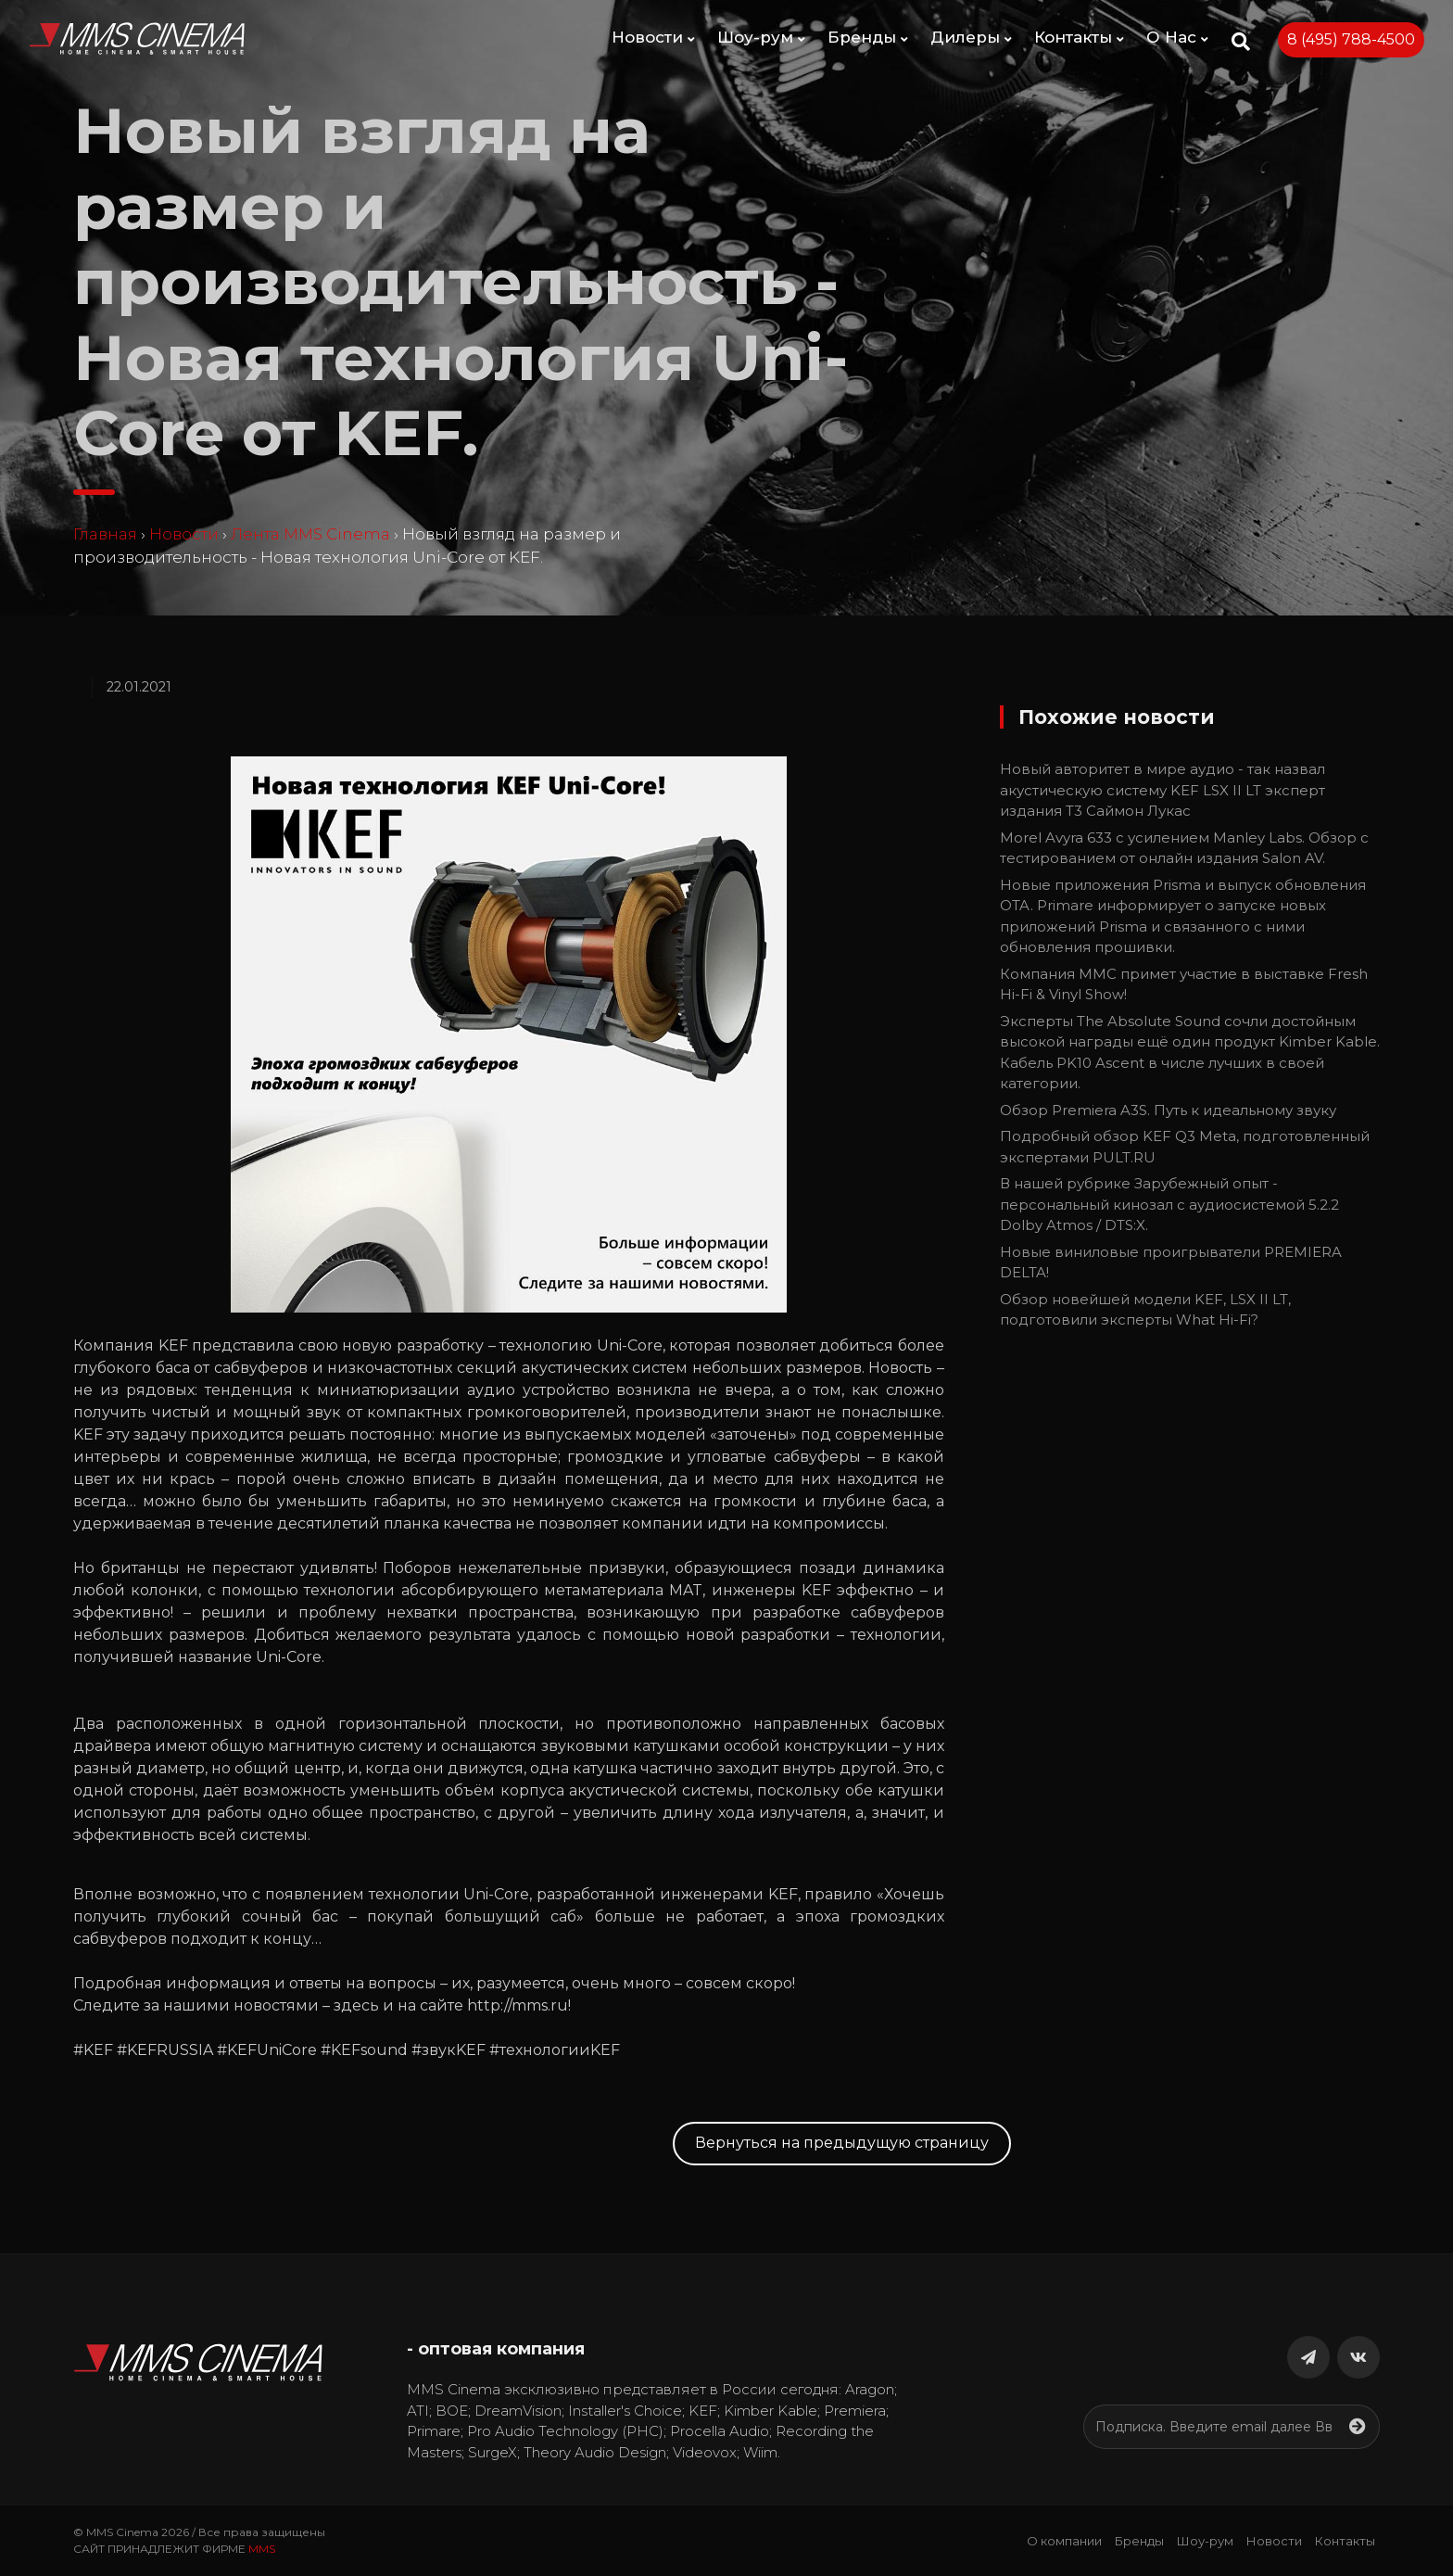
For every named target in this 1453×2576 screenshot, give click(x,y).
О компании (1064, 2540)
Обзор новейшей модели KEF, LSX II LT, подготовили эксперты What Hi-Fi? (1145, 1309)
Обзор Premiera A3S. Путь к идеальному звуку (1168, 1110)
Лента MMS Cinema (310, 534)
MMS (261, 2549)
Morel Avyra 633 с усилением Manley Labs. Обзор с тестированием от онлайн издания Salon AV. (1184, 848)
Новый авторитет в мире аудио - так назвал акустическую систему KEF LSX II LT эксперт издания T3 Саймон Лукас (1162, 789)
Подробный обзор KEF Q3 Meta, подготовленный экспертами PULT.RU (1185, 1146)
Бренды (868, 37)
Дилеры (971, 37)
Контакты (1079, 37)
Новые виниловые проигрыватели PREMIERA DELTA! (1171, 1262)
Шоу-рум (761, 37)
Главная (105, 534)
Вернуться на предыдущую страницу (842, 2142)
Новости (653, 37)
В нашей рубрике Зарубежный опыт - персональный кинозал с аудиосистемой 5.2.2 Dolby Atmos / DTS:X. (1169, 1204)
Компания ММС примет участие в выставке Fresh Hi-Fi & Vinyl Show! (1184, 984)
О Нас (1177, 37)
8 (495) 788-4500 (1351, 39)
